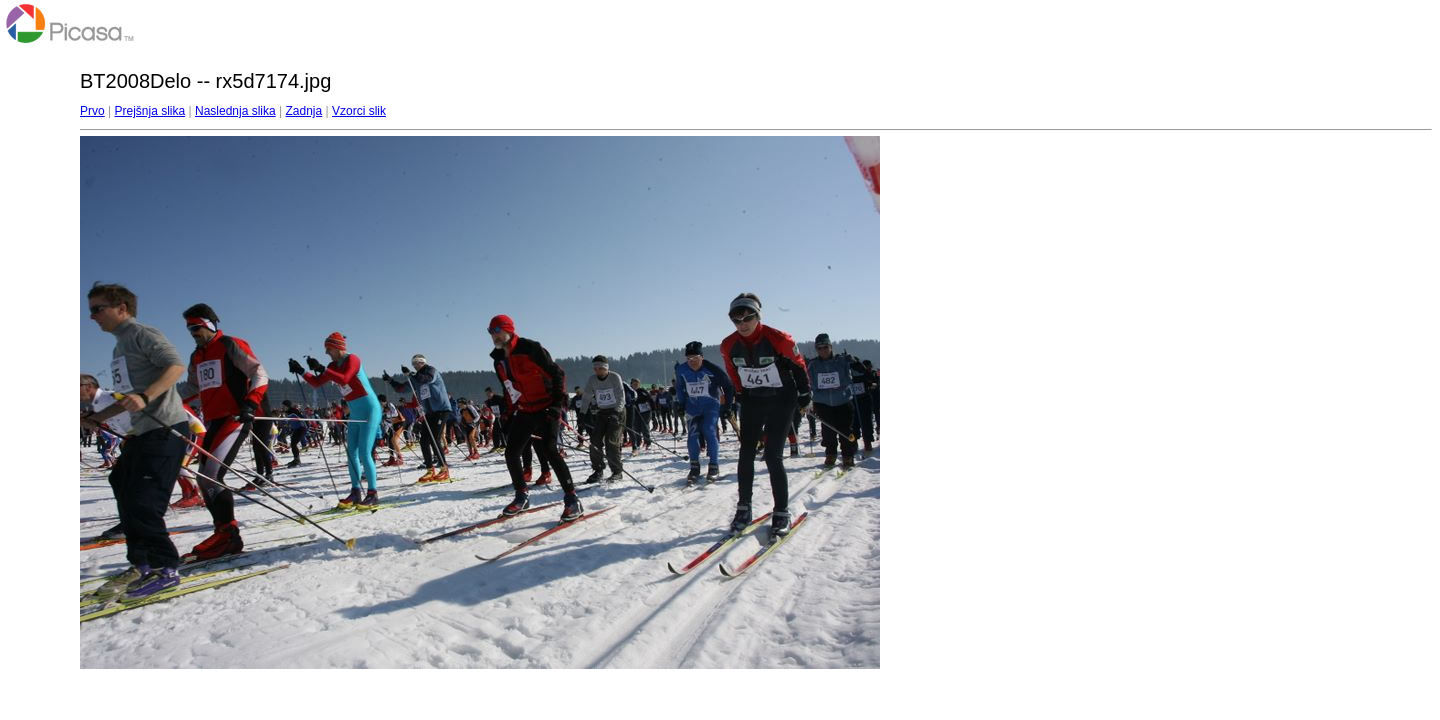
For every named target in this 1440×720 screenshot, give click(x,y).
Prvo (92, 111)
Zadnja (304, 111)
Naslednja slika (235, 111)
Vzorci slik (359, 111)
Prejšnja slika (149, 111)
